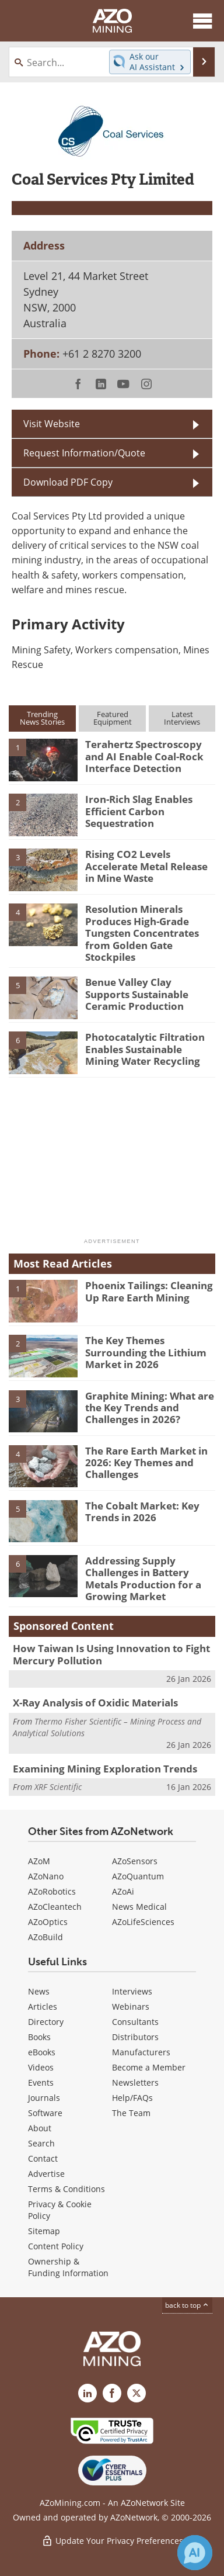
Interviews (132, 1991)
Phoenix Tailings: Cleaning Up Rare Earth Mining (149, 1291)
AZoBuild (45, 1937)
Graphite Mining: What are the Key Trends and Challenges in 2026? (149, 1408)
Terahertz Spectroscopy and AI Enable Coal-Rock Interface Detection (144, 756)
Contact (43, 2158)
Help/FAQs (132, 2097)
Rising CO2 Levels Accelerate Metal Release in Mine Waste (146, 866)
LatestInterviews (182, 718)
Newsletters (135, 2082)
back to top (187, 2305)
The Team (131, 2112)
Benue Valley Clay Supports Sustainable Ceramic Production (136, 994)
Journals (44, 2097)
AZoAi (123, 1891)
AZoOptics (48, 1921)
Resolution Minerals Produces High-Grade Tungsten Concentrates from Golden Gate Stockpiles (142, 933)
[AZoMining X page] (136, 2393)
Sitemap (44, 2230)
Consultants (135, 2021)
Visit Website (51, 423)
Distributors (135, 2036)
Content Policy (55, 2246)
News (39, 1991)
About (39, 2128)
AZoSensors (135, 1861)
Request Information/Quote (84, 452)
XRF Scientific (58, 1786)
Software (45, 2112)
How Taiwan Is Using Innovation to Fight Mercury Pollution (111, 1654)
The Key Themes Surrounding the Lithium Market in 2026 (145, 1352)
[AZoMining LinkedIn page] (87, 2393)
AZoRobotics (52, 1891)
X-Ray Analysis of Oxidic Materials (95, 1702)
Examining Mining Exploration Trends (105, 1768)
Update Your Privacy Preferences (112, 2540)
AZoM (39, 1861)
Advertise (46, 2173)
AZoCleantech (55, 1906)
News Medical (139, 1906)
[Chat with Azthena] (194, 2552)
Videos (41, 2067)
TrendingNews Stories (42, 718)
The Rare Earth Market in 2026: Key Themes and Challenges (146, 1462)
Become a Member (149, 2067)
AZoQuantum (138, 1876)
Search (41, 2143)
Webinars (130, 2006)
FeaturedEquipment (112, 718)
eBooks (41, 2052)
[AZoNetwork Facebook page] (112, 2393)
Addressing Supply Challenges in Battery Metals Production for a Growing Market (143, 1578)
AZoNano (46, 1876)
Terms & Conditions (66, 2188)
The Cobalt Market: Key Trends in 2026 (142, 1511)
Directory (46, 2021)
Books (39, 2036)
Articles (42, 2006)
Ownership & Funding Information (68, 2267)
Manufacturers (141, 2052)
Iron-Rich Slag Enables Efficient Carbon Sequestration (138, 811)
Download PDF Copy (68, 482)
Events (41, 2082)
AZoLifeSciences (143, 1921)
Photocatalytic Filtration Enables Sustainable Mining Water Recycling (145, 1049)
